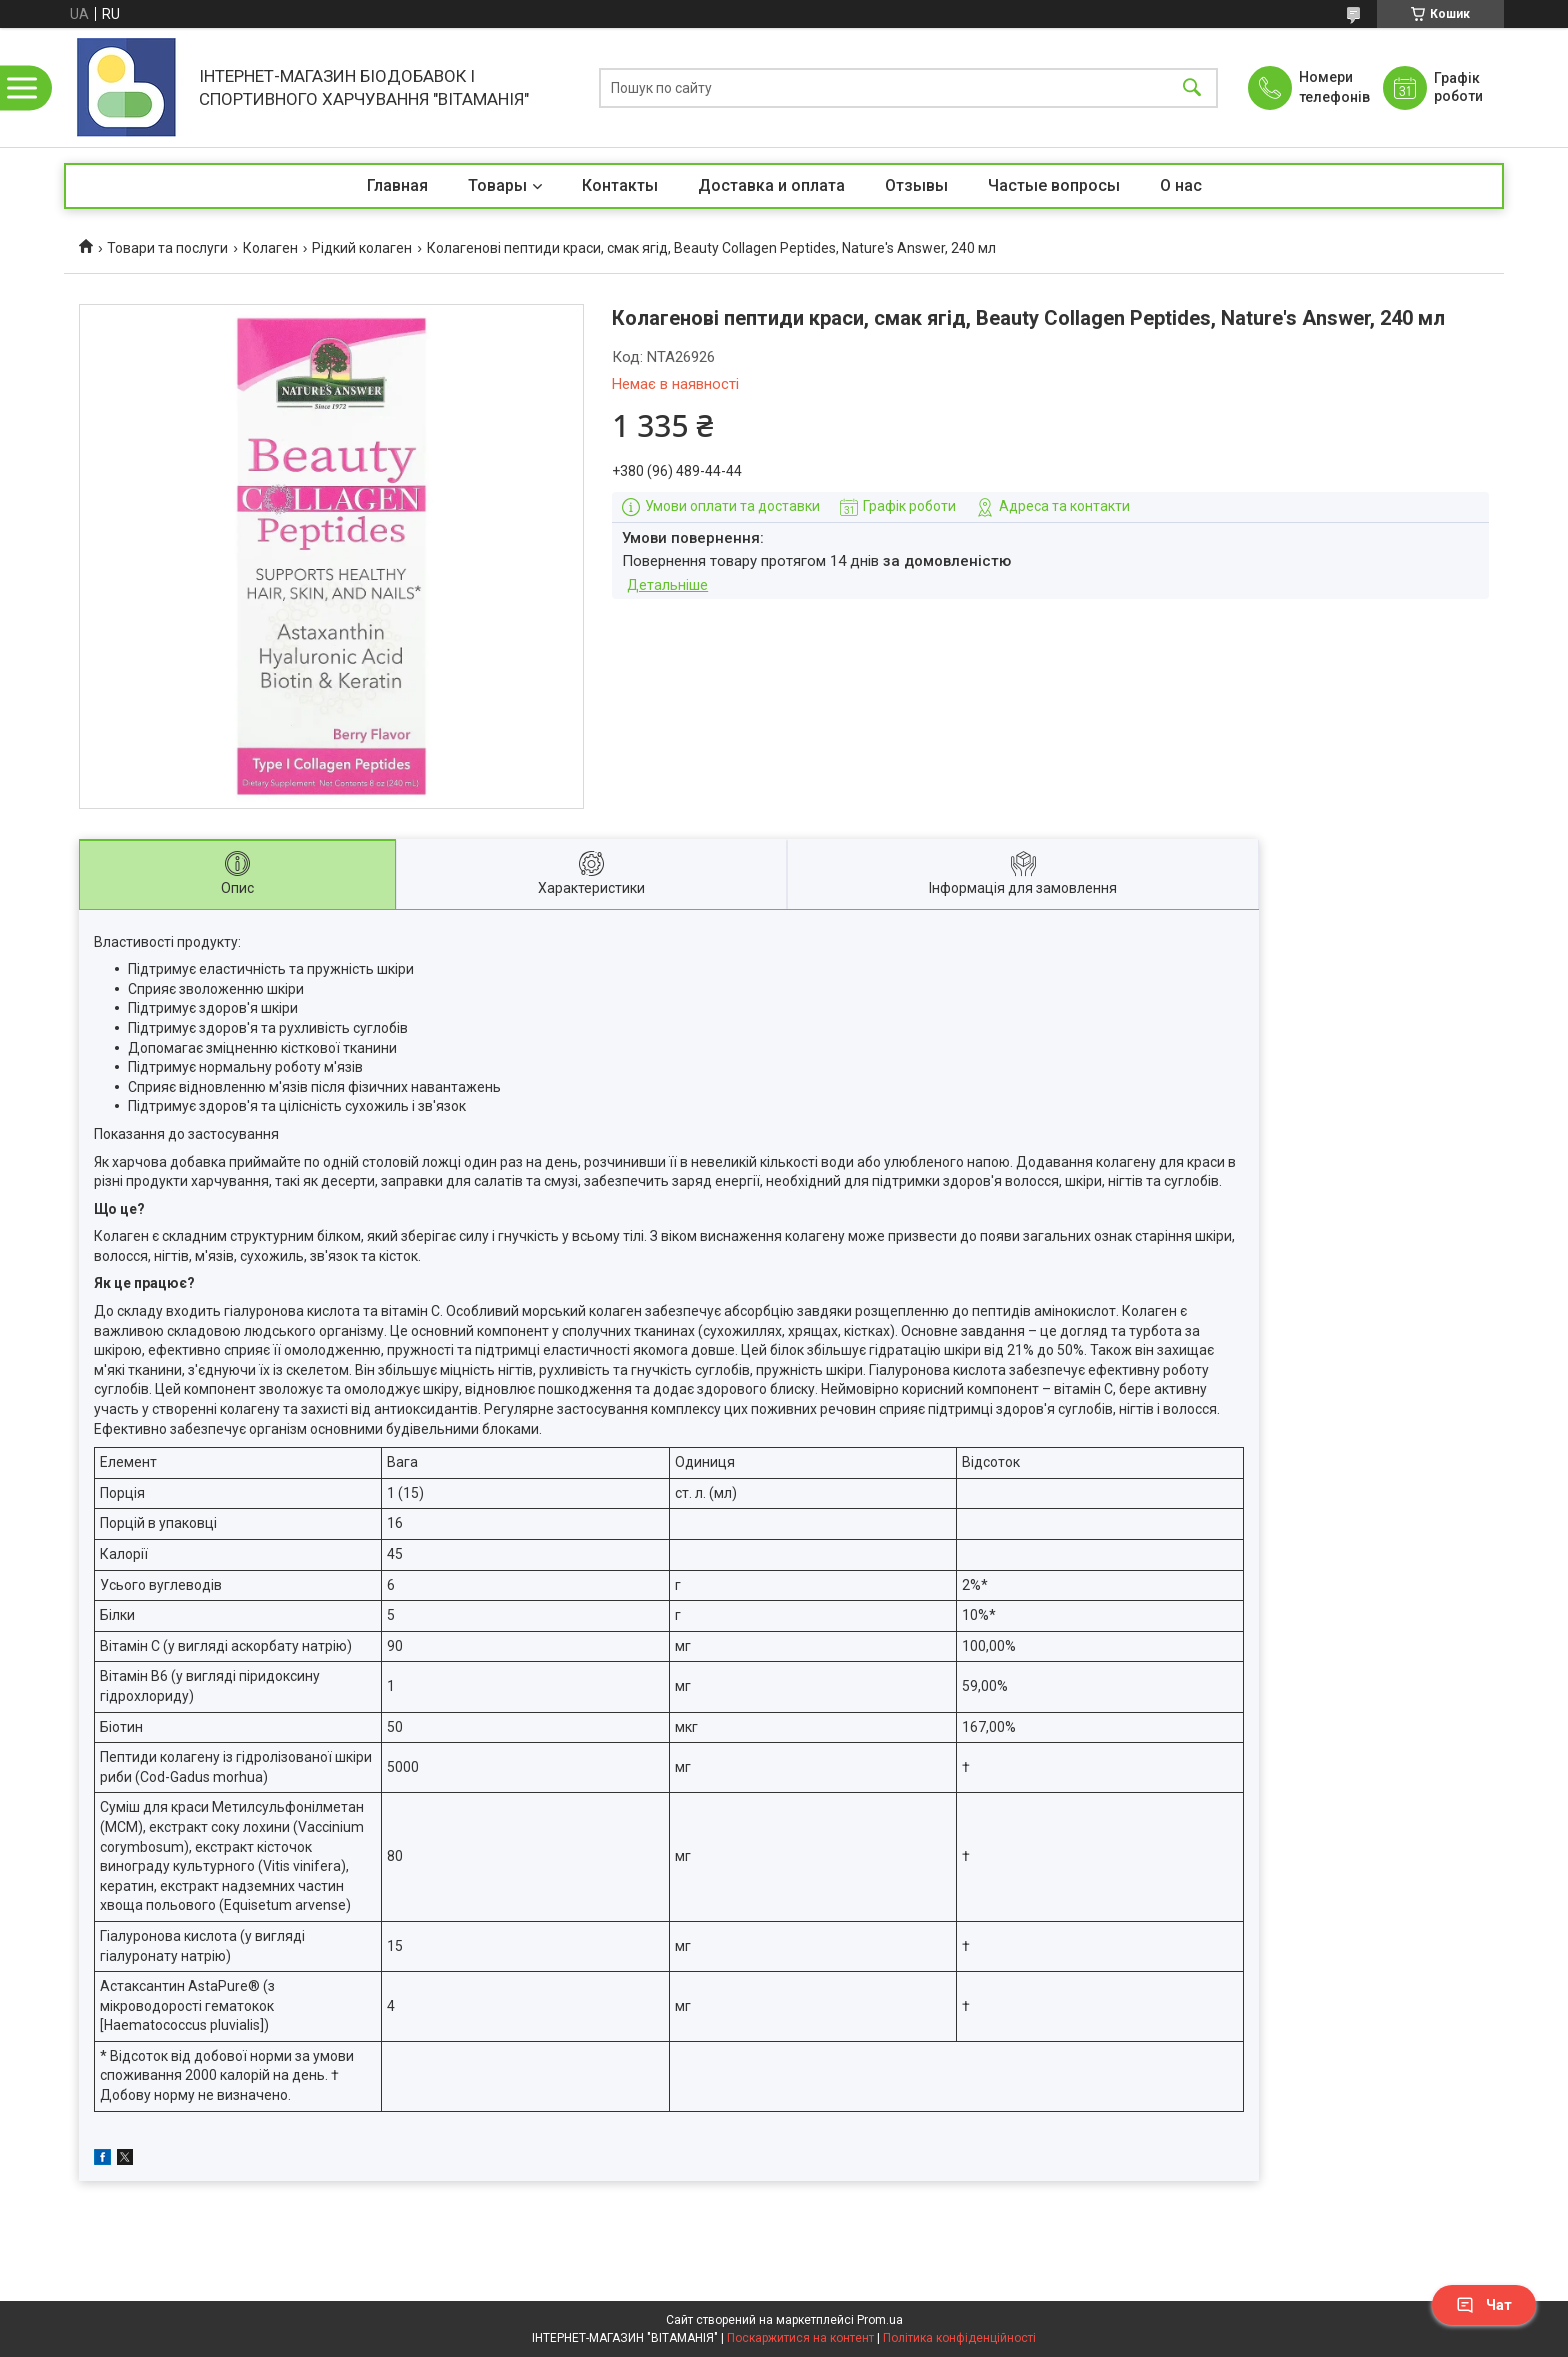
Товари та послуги (167, 248)
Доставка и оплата (771, 185)
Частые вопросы (1054, 185)
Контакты (620, 185)
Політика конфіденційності (959, 2338)
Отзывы (916, 185)
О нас (1181, 185)
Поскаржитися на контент (800, 2338)
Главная (397, 185)
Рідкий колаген (362, 248)
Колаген (270, 248)
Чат (1484, 2305)
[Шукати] (1192, 87)
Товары (497, 185)
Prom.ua (880, 2320)
